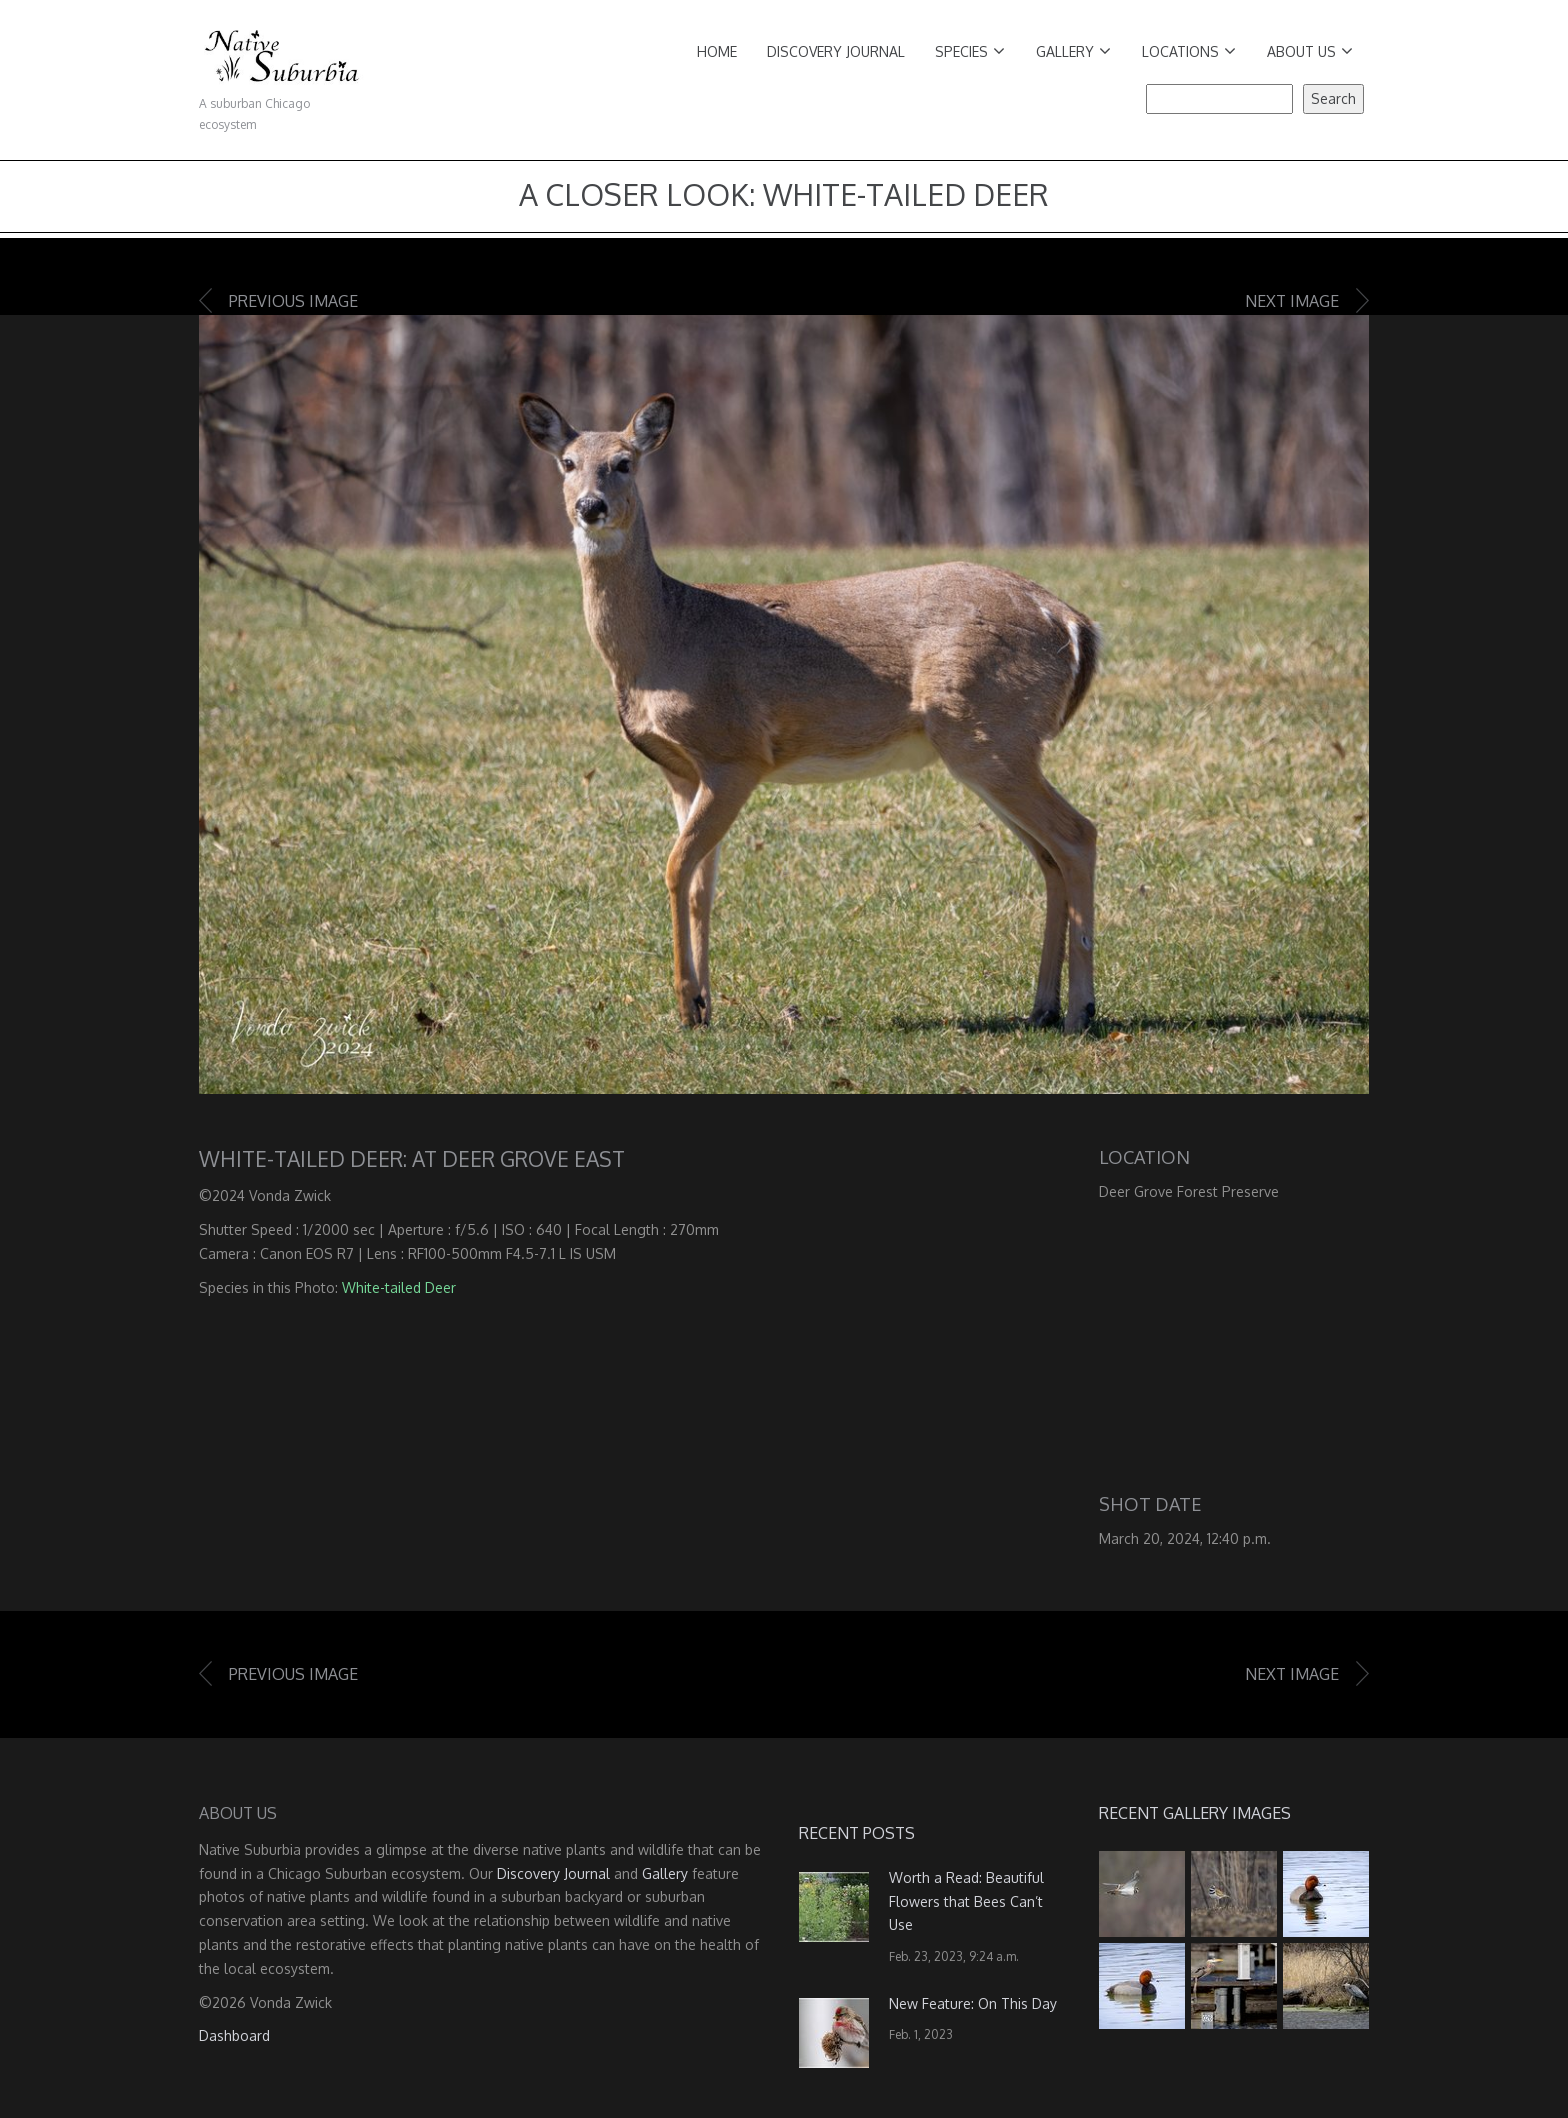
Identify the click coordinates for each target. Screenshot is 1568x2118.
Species (970, 51)
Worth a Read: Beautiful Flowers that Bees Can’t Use (966, 1901)
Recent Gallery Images (1195, 1813)
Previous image (293, 301)
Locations (1189, 51)
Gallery (1073, 51)
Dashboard (234, 2035)
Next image (1292, 301)
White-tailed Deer (399, 1287)
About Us (1310, 51)
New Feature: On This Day (973, 2003)
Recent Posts (857, 1833)
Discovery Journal (836, 51)
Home (717, 51)
